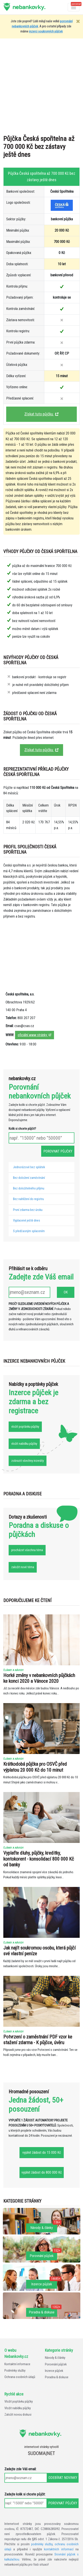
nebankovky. (28, 7)
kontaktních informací (58, 2549)
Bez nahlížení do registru (28, 1199)
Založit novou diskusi (17, 2415)
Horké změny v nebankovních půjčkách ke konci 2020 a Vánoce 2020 (39, 1678)
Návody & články (55, 2358)
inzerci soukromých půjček (46, 31)
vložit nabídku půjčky (24, 1444)
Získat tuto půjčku (41, 749)
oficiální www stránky (34, 1035)
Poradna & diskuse (56, 2377)
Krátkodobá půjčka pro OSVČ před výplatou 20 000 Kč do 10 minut (35, 1767)
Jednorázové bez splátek (29, 1167)
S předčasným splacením (29, 1231)
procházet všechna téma (27, 1550)
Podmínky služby (14, 2370)
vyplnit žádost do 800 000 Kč (41, 2172)
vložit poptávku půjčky (25, 1427)
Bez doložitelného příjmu (28, 1188)
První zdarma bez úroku (27, 1210)
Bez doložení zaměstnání (29, 1178)
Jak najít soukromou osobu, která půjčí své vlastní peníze (39, 1950)
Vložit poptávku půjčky (18, 2401)
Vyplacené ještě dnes (26, 1220)
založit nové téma (22, 1567)
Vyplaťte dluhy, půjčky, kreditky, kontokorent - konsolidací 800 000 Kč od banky (38, 1858)
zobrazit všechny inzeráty (27, 1461)
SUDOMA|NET (41, 2453)
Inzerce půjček (54, 2371)
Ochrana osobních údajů (19, 2377)
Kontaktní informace (17, 2364)
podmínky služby (42, 2544)
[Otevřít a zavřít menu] (73, 7)
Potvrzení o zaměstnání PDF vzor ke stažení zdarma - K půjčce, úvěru (37, 2039)
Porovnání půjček (56, 2364)
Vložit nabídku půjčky (17, 2408)
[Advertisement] (41, 88)
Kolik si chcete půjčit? (22, 1129)
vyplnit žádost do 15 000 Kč (41, 2152)
